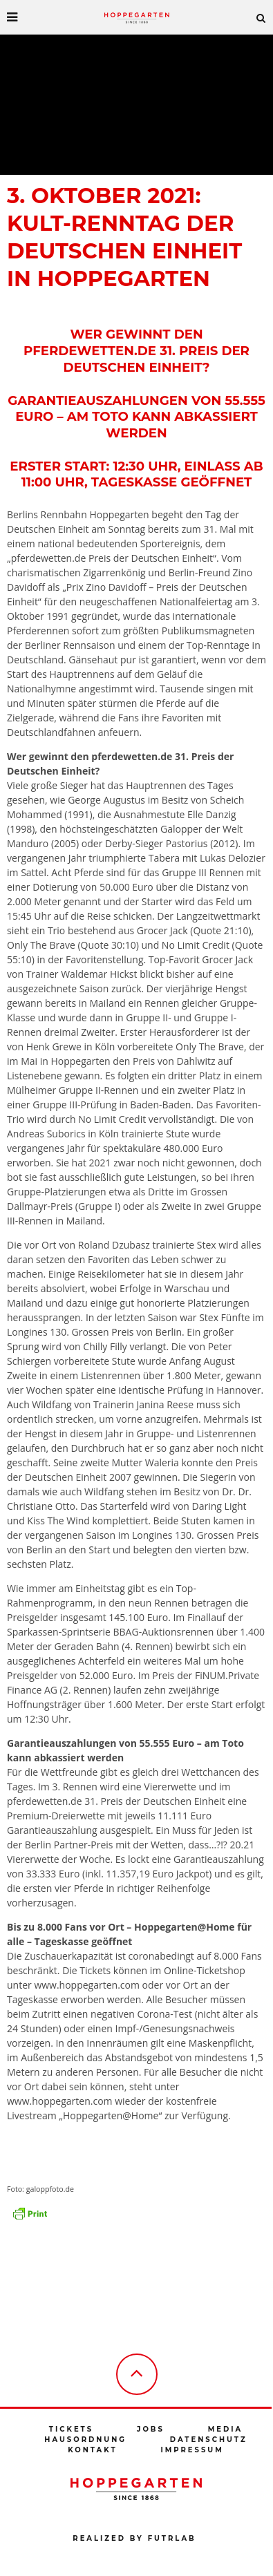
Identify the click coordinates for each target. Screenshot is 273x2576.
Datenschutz (208, 2439)
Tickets (71, 2429)
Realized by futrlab (134, 2538)
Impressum (191, 2449)
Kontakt (92, 2449)
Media (225, 2429)
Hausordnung (85, 2439)
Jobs (150, 2429)
